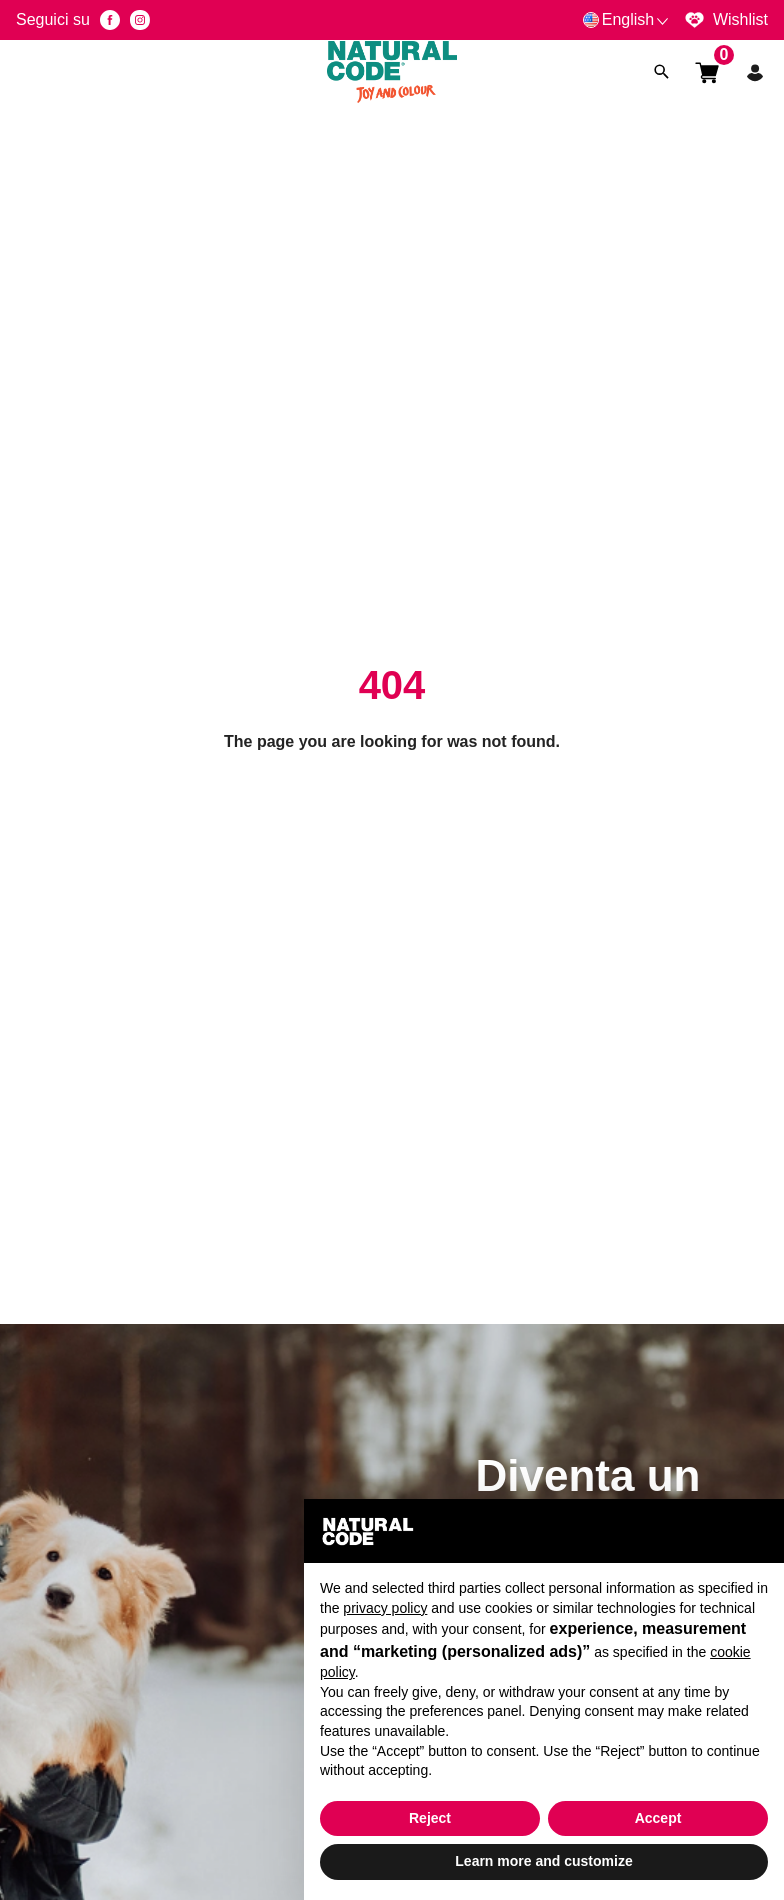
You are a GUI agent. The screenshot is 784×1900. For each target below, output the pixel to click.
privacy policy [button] (385, 1608)
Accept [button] (658, 1818)
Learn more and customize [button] (543, 1861)
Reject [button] (430, 1818)
